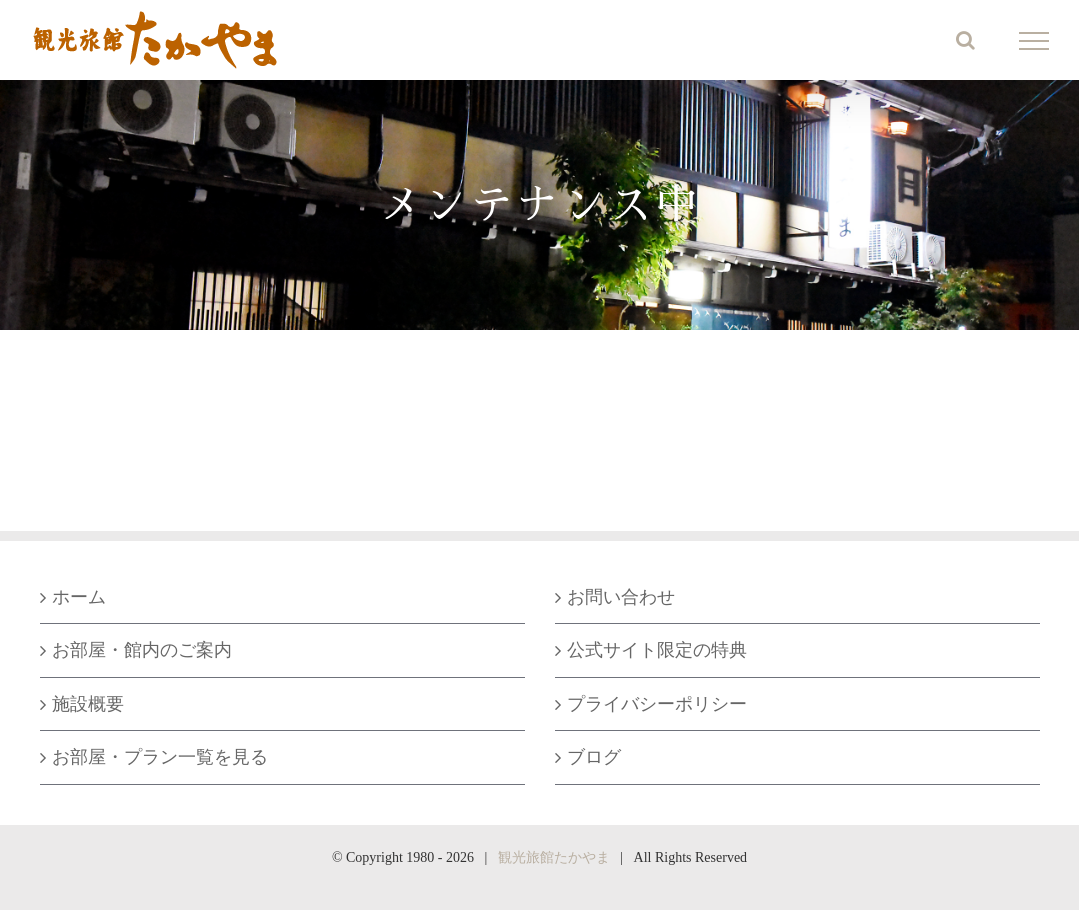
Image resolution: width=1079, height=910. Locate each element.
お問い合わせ (621, 597)
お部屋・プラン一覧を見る (160, 757)
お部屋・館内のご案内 (142, 650)
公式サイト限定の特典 (657, 650)
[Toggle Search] (965, 40)
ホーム (79, 597)
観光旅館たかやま (554, 857)
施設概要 (88, 704)
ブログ (594, 757)
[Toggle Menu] (1034, 41)
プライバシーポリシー (657, 704)
